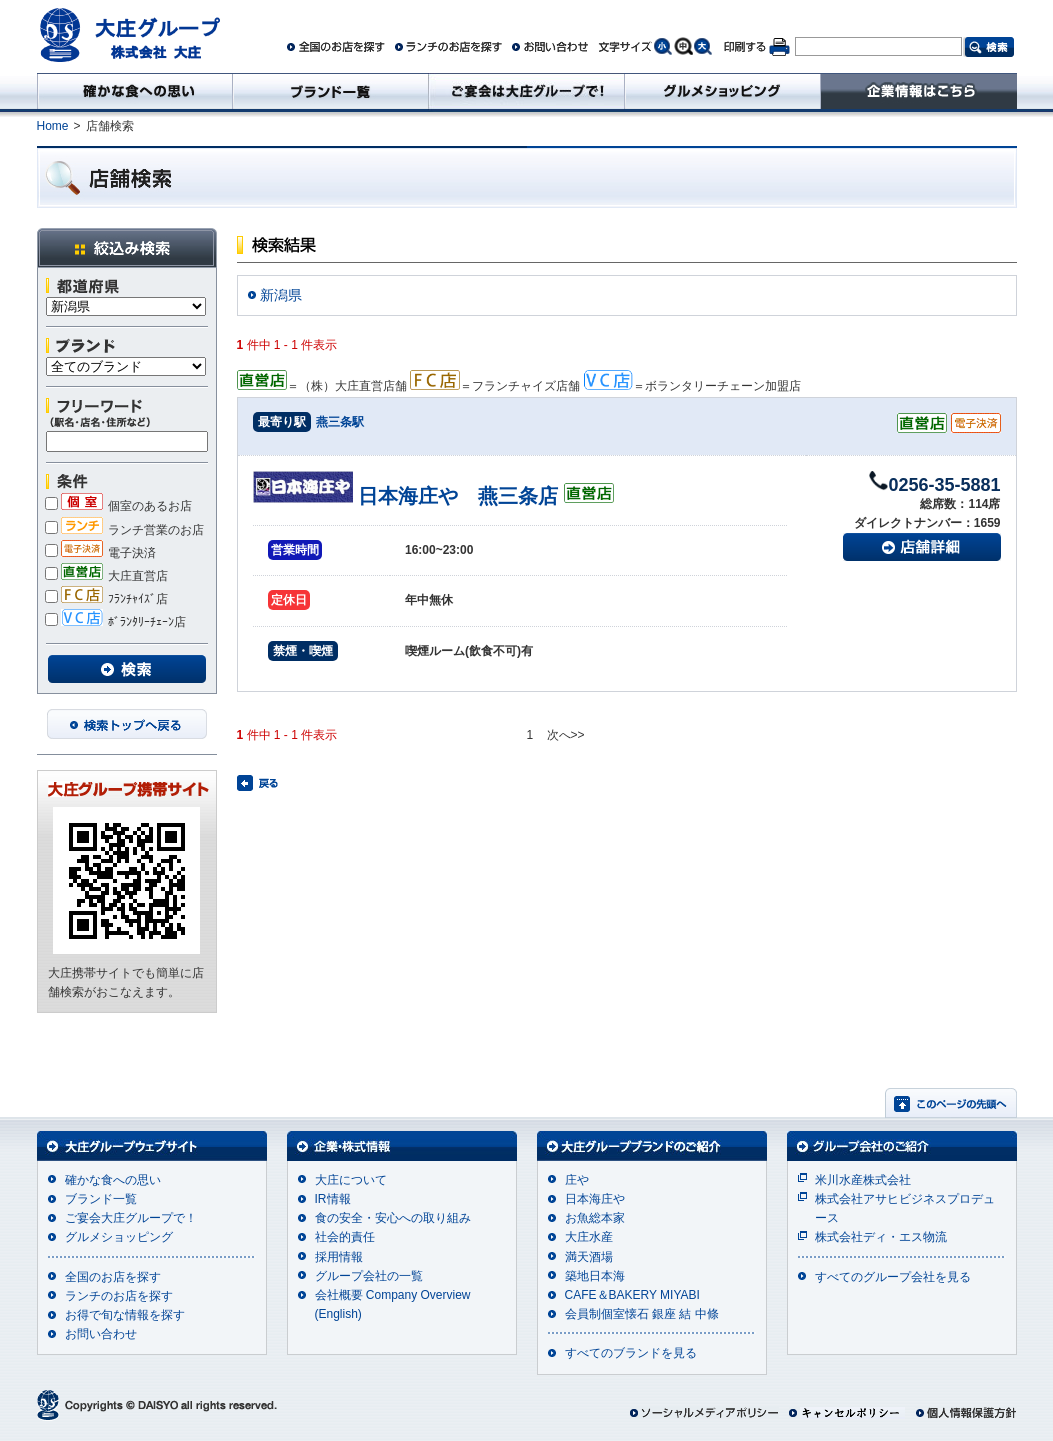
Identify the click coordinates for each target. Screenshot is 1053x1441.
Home (53, 126)
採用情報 (339, 1257)
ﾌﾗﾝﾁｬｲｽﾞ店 (106, 599)
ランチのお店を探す (119, 1296)
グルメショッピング (119, 1237)
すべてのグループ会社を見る (893, 1277)
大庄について (351, 1180)
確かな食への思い (113, 1180)
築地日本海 (595, 1276)
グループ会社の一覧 (369, 1276)
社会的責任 (345, 1237)
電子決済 (100, 553)
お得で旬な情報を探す (125, 1315)
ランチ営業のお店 (124, 530)
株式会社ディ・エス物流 (881, 1237)
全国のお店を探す (113, 1277)
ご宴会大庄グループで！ (131, 1218)
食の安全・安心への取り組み (393, 1218)
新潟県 (281, 295)
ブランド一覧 (101, 1199)
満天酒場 (589, 1257)
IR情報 (333, 1199)
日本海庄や (595, 1199)
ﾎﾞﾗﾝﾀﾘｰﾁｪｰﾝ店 (115, 622)
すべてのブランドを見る (631, 1353)
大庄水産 (589, 1237)
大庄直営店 (106, 576)
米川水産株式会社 (863, 1180)
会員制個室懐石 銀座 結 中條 (642, 1314)
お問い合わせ (101, 1334)
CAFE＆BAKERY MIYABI (632, 1295)
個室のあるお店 (118, 506)
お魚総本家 (595, 1218)
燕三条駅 (340, 422)
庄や (577, 1180)
